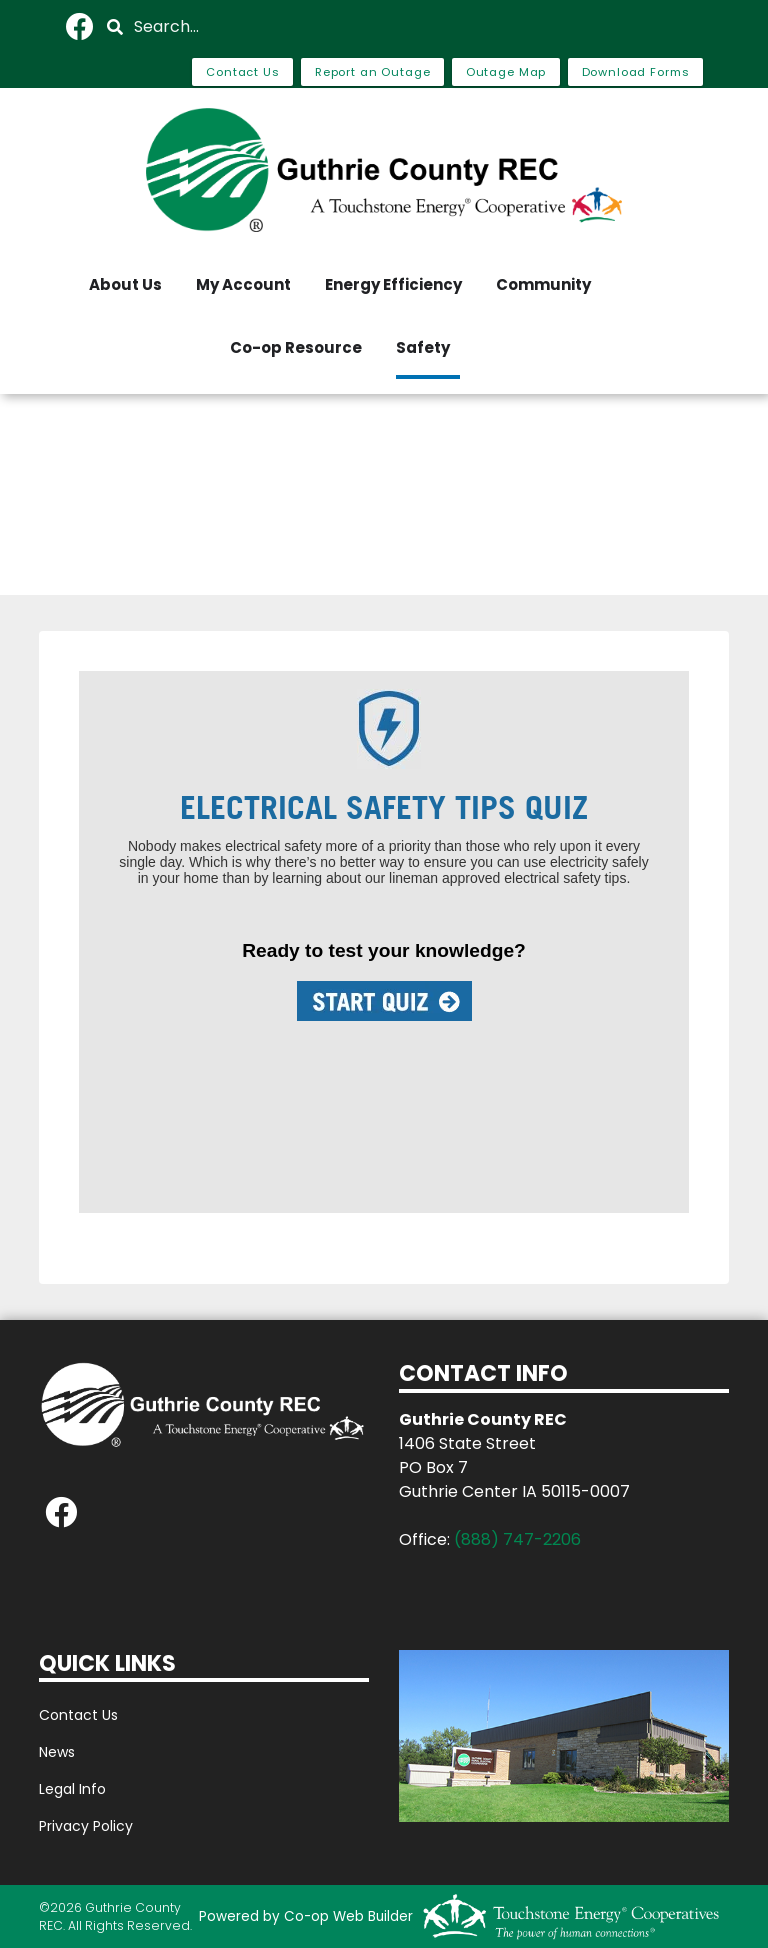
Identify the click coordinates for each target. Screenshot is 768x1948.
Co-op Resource (296, 347)
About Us (125, 284)
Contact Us (78, 1715)
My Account (243, 284)
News (57, 1752)
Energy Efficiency (393, 284)
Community (543, 284)
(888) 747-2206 (517, 1539)
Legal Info (72, 1789)
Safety (423, 347)
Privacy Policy (86, 1826)
